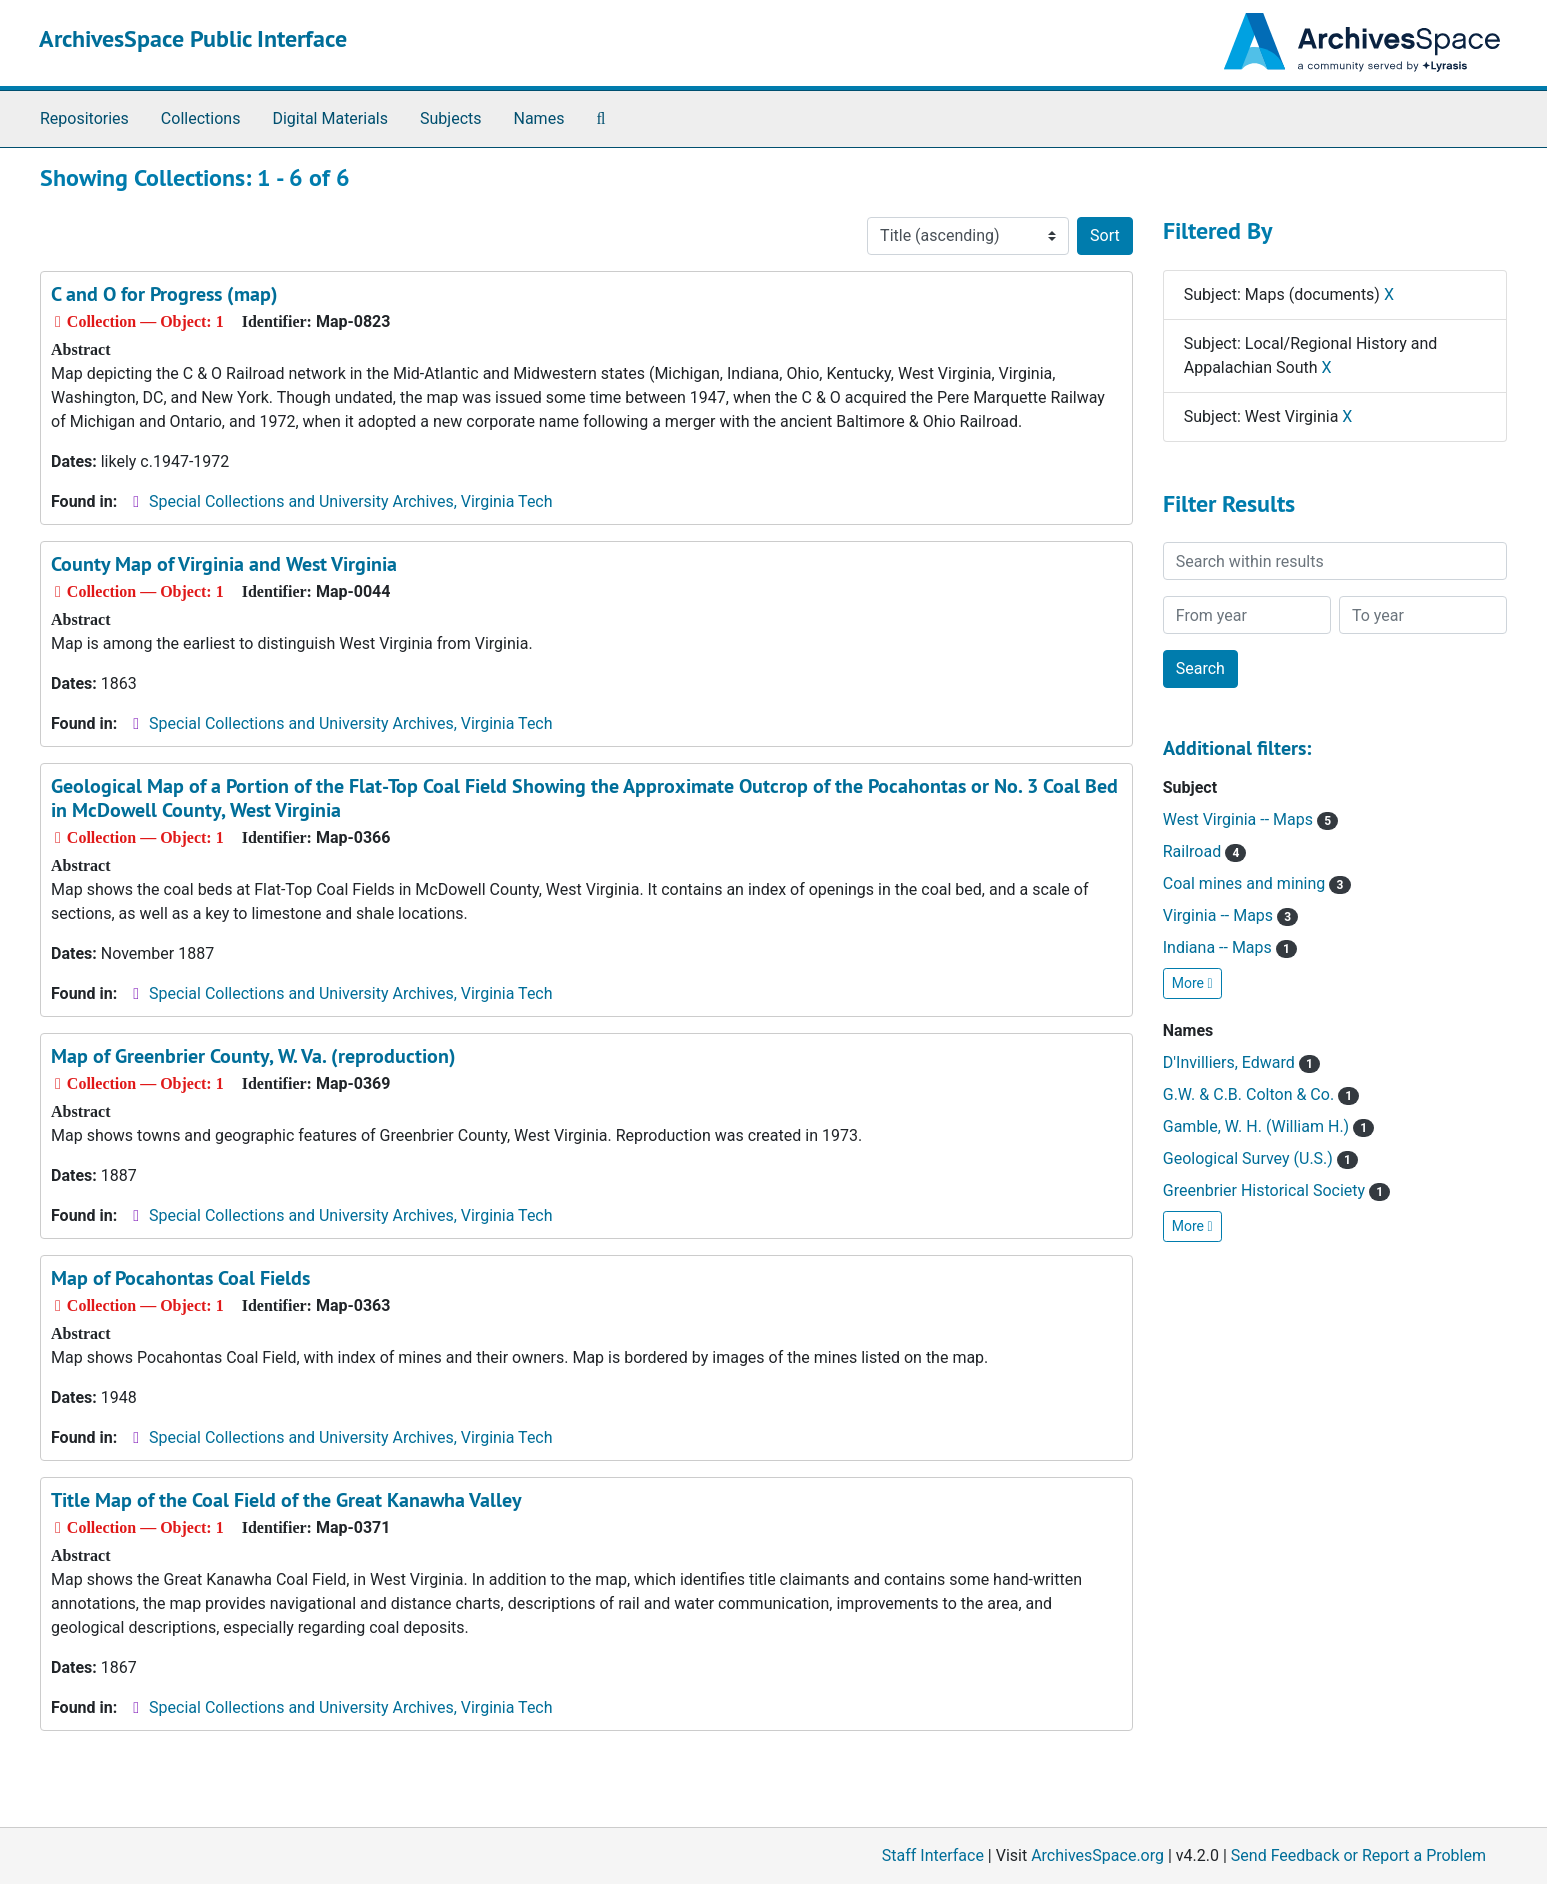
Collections (201, 118)
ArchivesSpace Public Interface (193, 38)
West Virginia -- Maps (1250, 819)
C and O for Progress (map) (164, 294)
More (1192, 983)
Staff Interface (933, 1855)
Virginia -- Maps (1231, 915)
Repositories (84, 118)
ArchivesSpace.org (1097, 1855)
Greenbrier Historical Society (1277, 1190)
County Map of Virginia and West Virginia (224, 564)
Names (539, 118)
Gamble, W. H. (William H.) (1269, 1126)
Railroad (1205, 851)
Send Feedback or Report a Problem (1358, 1855)
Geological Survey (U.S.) (1260, 1158)
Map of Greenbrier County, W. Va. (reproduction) (253, 1056)
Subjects (450, 118)
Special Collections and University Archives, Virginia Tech (350, 501)
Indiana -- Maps (1230, 947)
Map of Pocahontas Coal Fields (180, 1278)
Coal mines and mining (1257, 883)
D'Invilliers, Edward (1241, 1062)
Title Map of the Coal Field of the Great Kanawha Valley (286, 1500)
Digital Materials (330, 118)
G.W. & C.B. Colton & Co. (1261, 1094)
